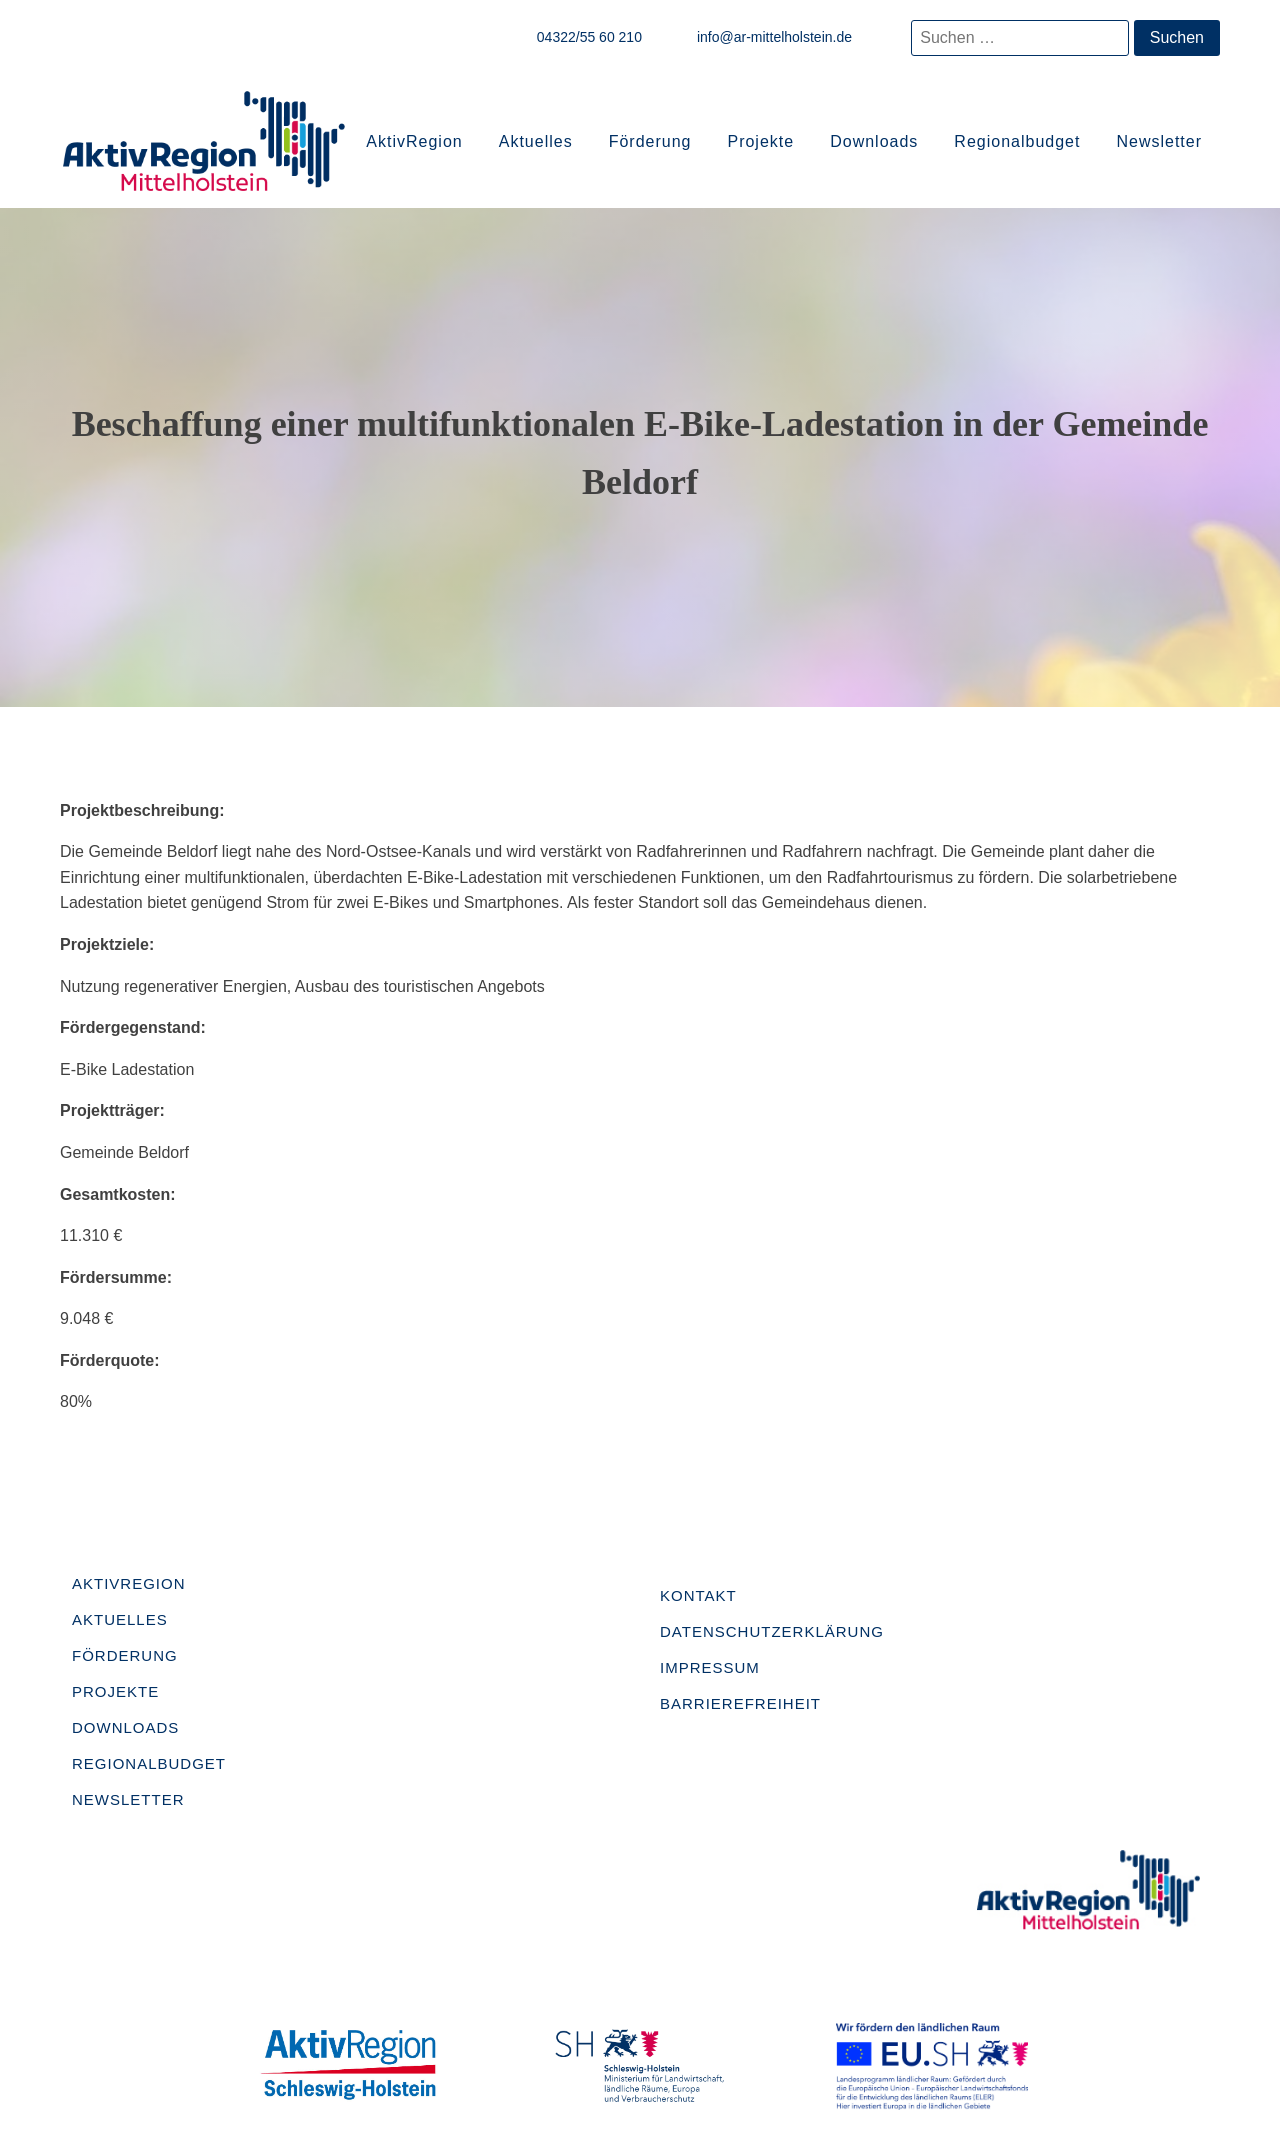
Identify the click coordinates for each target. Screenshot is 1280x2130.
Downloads (874, 141)
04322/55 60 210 (589, 37)
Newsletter (1159, 141)
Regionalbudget (1017, 141)
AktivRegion (414, 141)
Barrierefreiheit (740, 1703)
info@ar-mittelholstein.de (774, 37)
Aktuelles (536, 141)
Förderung (650, 141)
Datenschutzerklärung (772, 1631)
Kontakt (698, 1595)
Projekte (760, 141)
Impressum (710, 1667)
